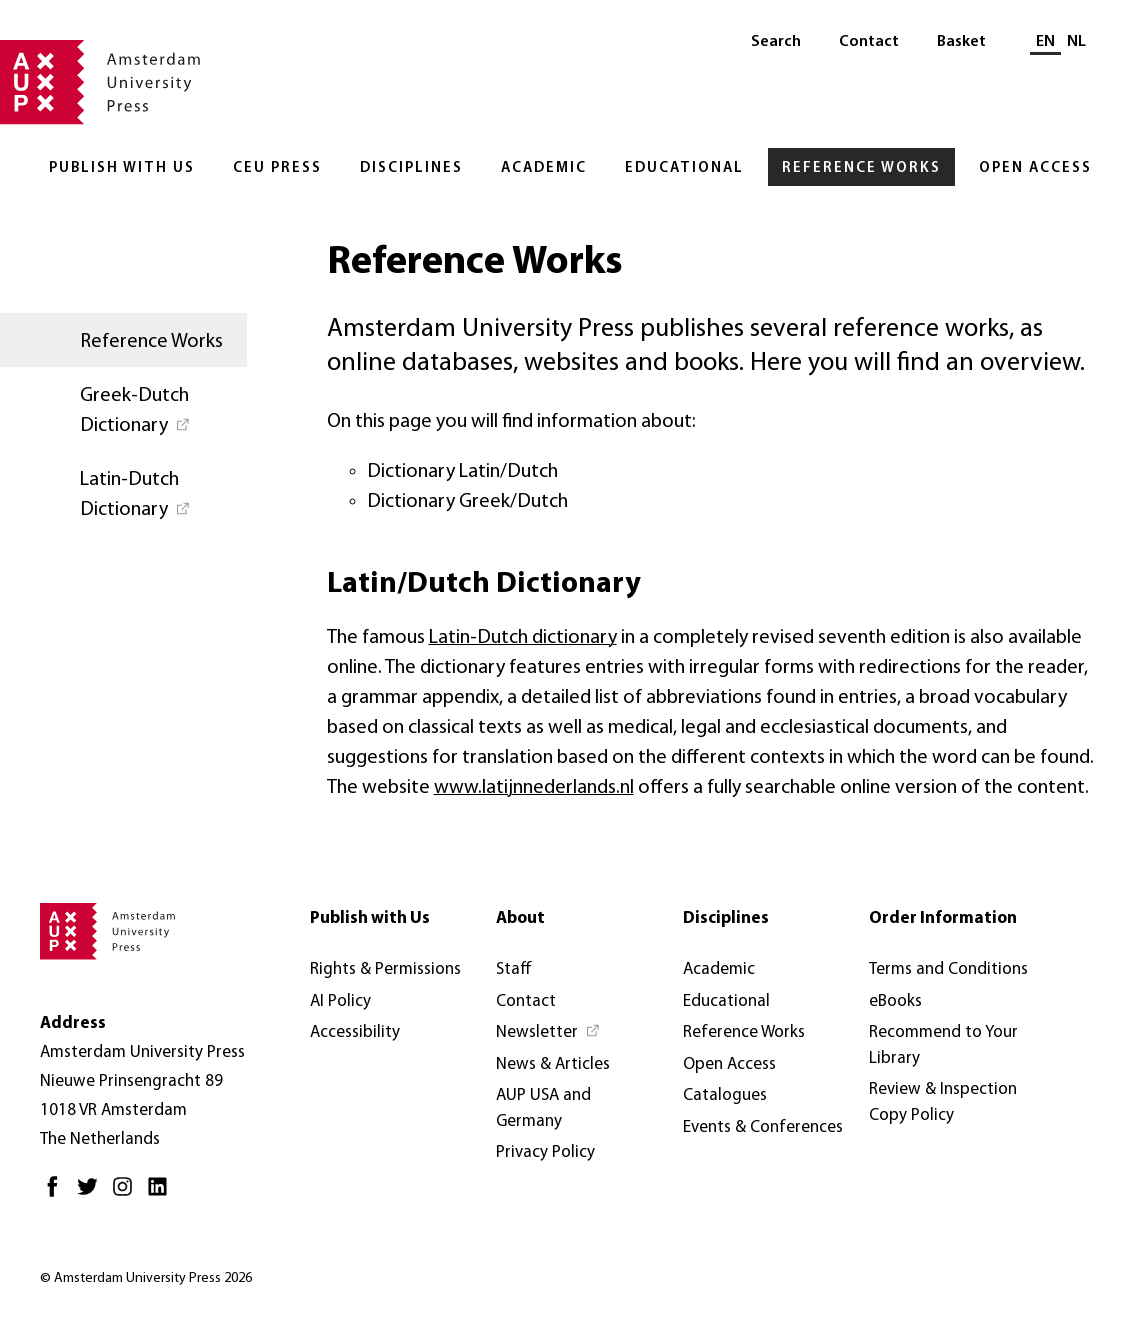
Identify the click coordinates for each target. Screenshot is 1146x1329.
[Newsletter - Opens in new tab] (548, 1033)
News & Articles (553, 1064)
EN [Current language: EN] (1045, 42)
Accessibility (355, 1032)
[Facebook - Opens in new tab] (57, 1194)
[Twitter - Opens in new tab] (92, 1194)
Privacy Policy (545, 1152)
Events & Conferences (763, 1127)
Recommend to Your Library (943, 1045)
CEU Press (277, 168)
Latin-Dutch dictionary (523, 638)
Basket (961, 42)
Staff (514, 969)
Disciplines (411, 168)
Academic (544, 168)
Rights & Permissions (385, 969)
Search (776, 42)
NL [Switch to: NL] (1076, 42)
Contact (869, 42)
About (520, 918)
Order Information (943, 918)
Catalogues (725, 1095)
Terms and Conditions (948, 969)
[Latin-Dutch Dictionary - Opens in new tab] (123, 493)
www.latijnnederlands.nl (534, 788)
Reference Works (861, 168)
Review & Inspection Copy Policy (943, 1102)
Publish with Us (122, 168)
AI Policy (340, 1001)
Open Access (1035, 168)
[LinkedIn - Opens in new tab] (162, 1194)
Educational (684, 168)
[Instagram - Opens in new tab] (127, 1194)
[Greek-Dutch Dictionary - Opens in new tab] (123, 409)
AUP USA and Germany (543, 1108)
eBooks (895, 1001)
